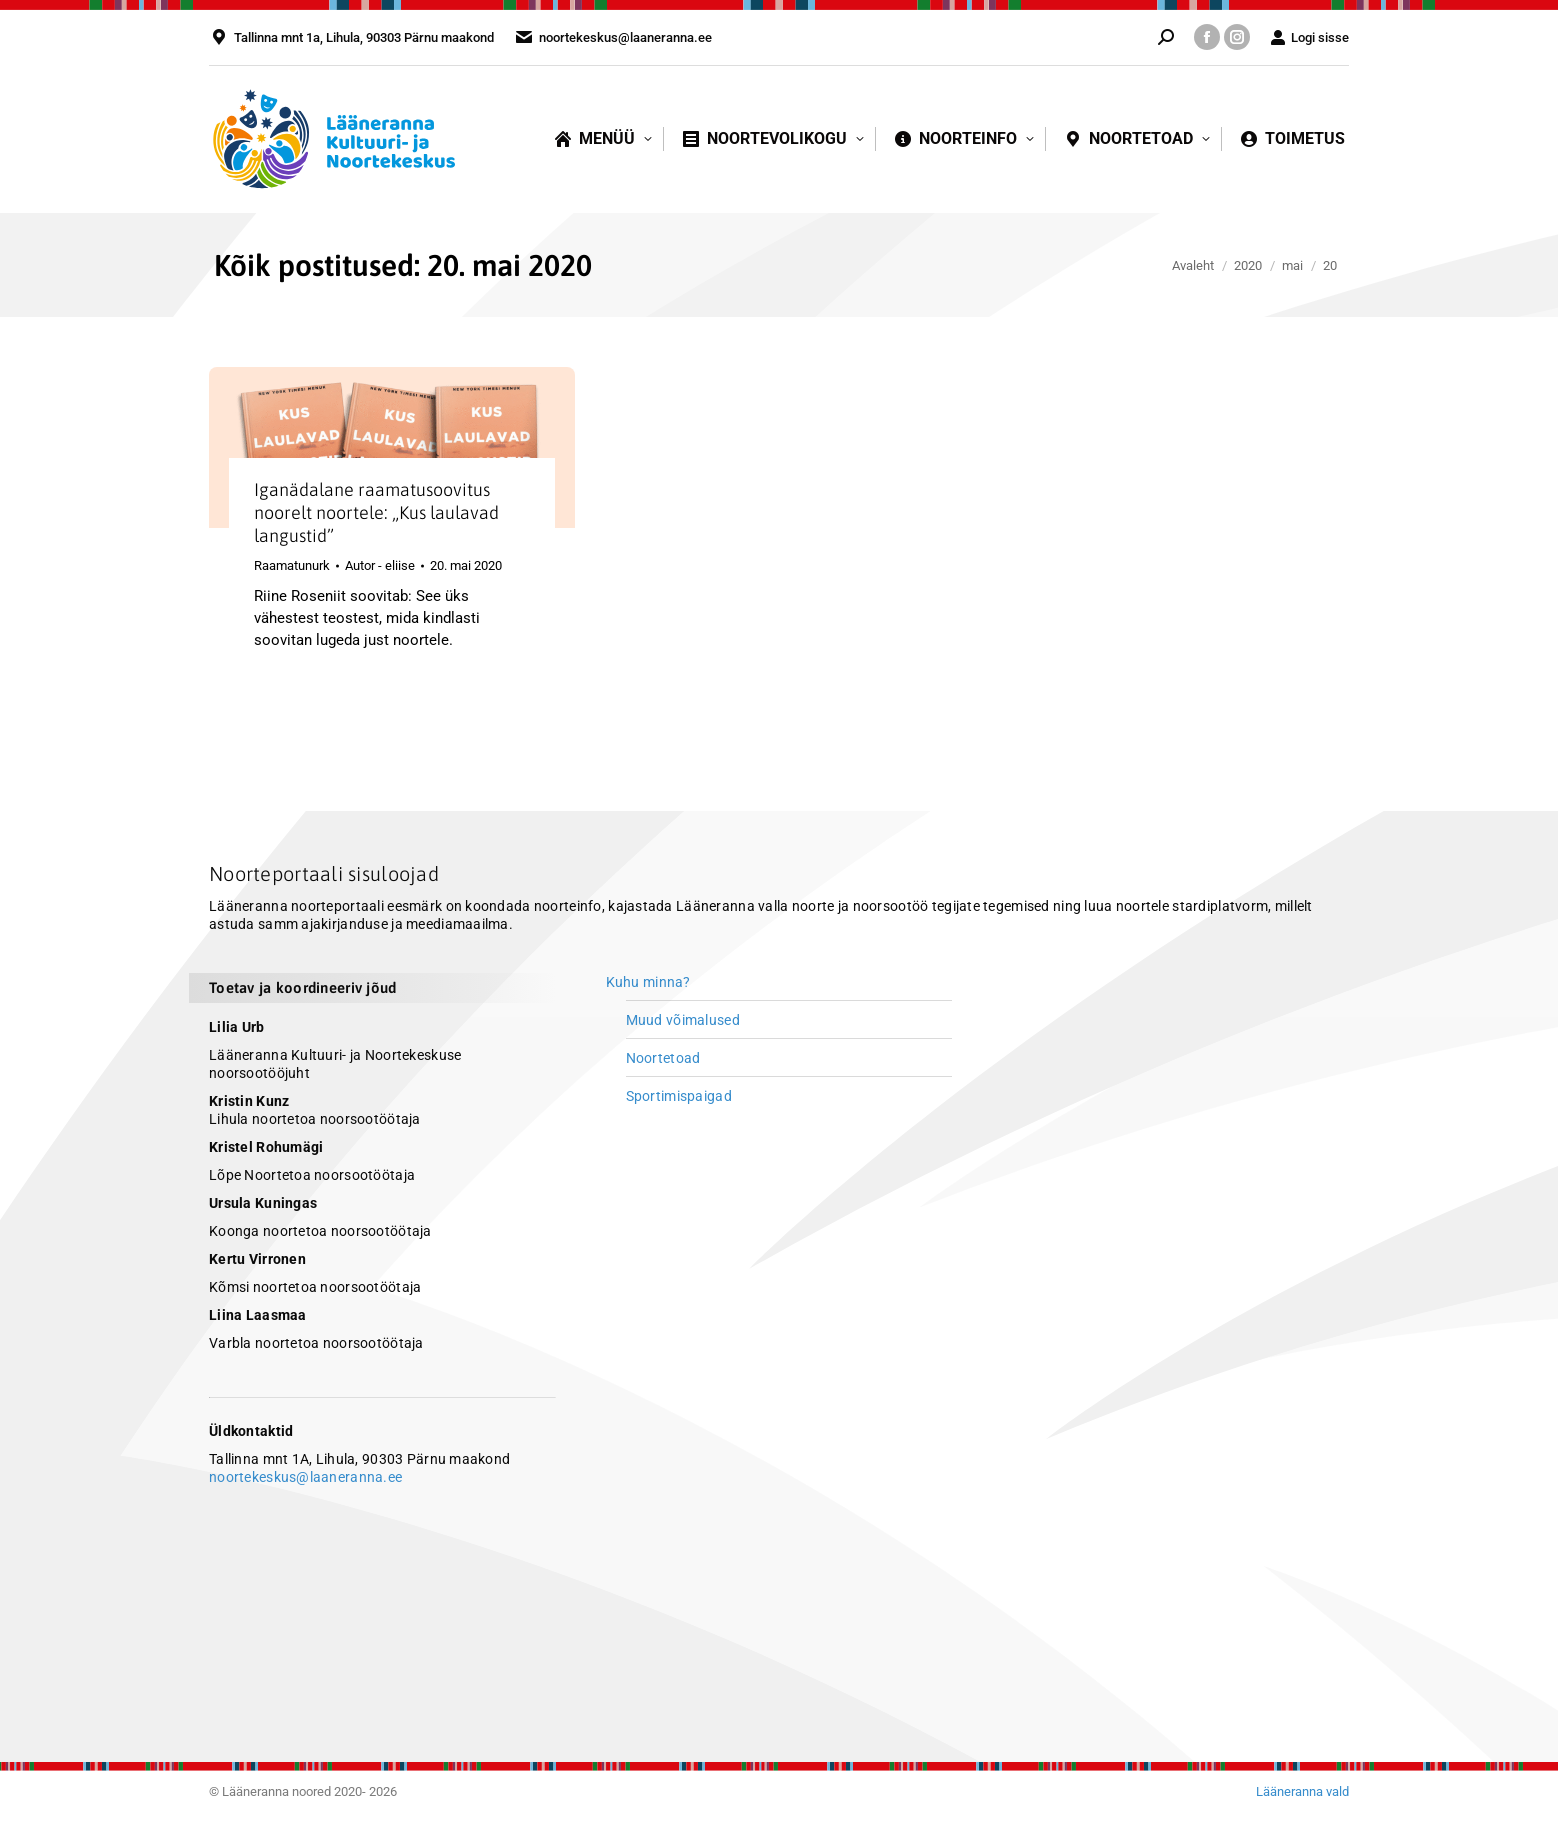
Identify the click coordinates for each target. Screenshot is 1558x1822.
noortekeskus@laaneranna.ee (305, 1477)
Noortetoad (663, 1058)
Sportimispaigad (679, 1096)
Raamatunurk (292, 565)
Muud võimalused (683, 1020)
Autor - (380, 565)
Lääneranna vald (1302, 1791)
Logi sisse (1309, 37)
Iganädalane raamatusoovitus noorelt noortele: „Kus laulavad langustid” (376, 512)
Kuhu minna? (648, 982)
